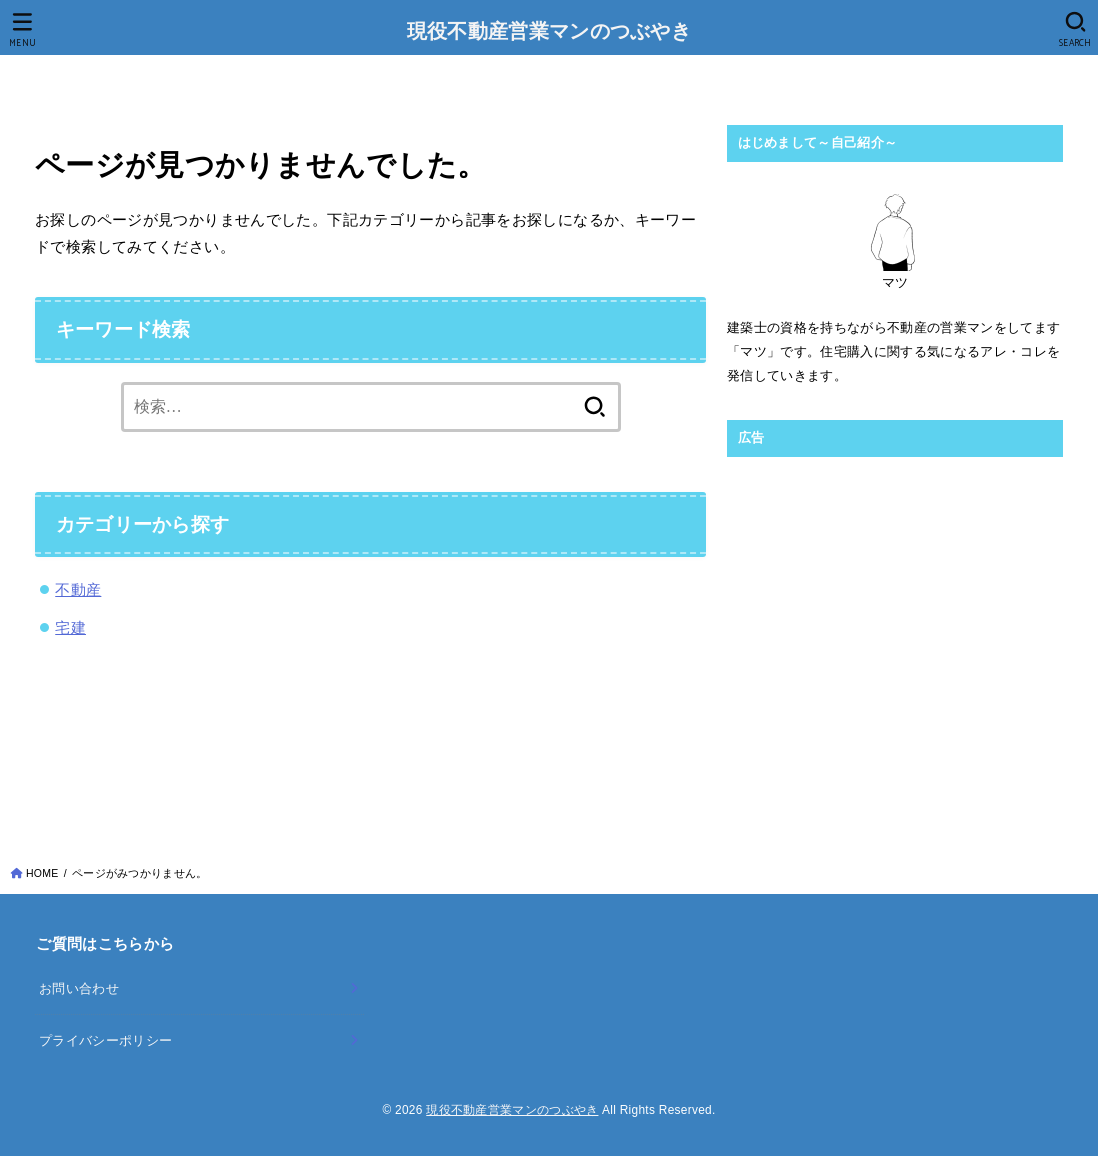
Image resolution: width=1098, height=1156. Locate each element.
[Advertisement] (895, 610)
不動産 (78, 589)
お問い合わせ (79, 988)
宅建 (70, 627)
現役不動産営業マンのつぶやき (549, 33)
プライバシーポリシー (105, 1040)
